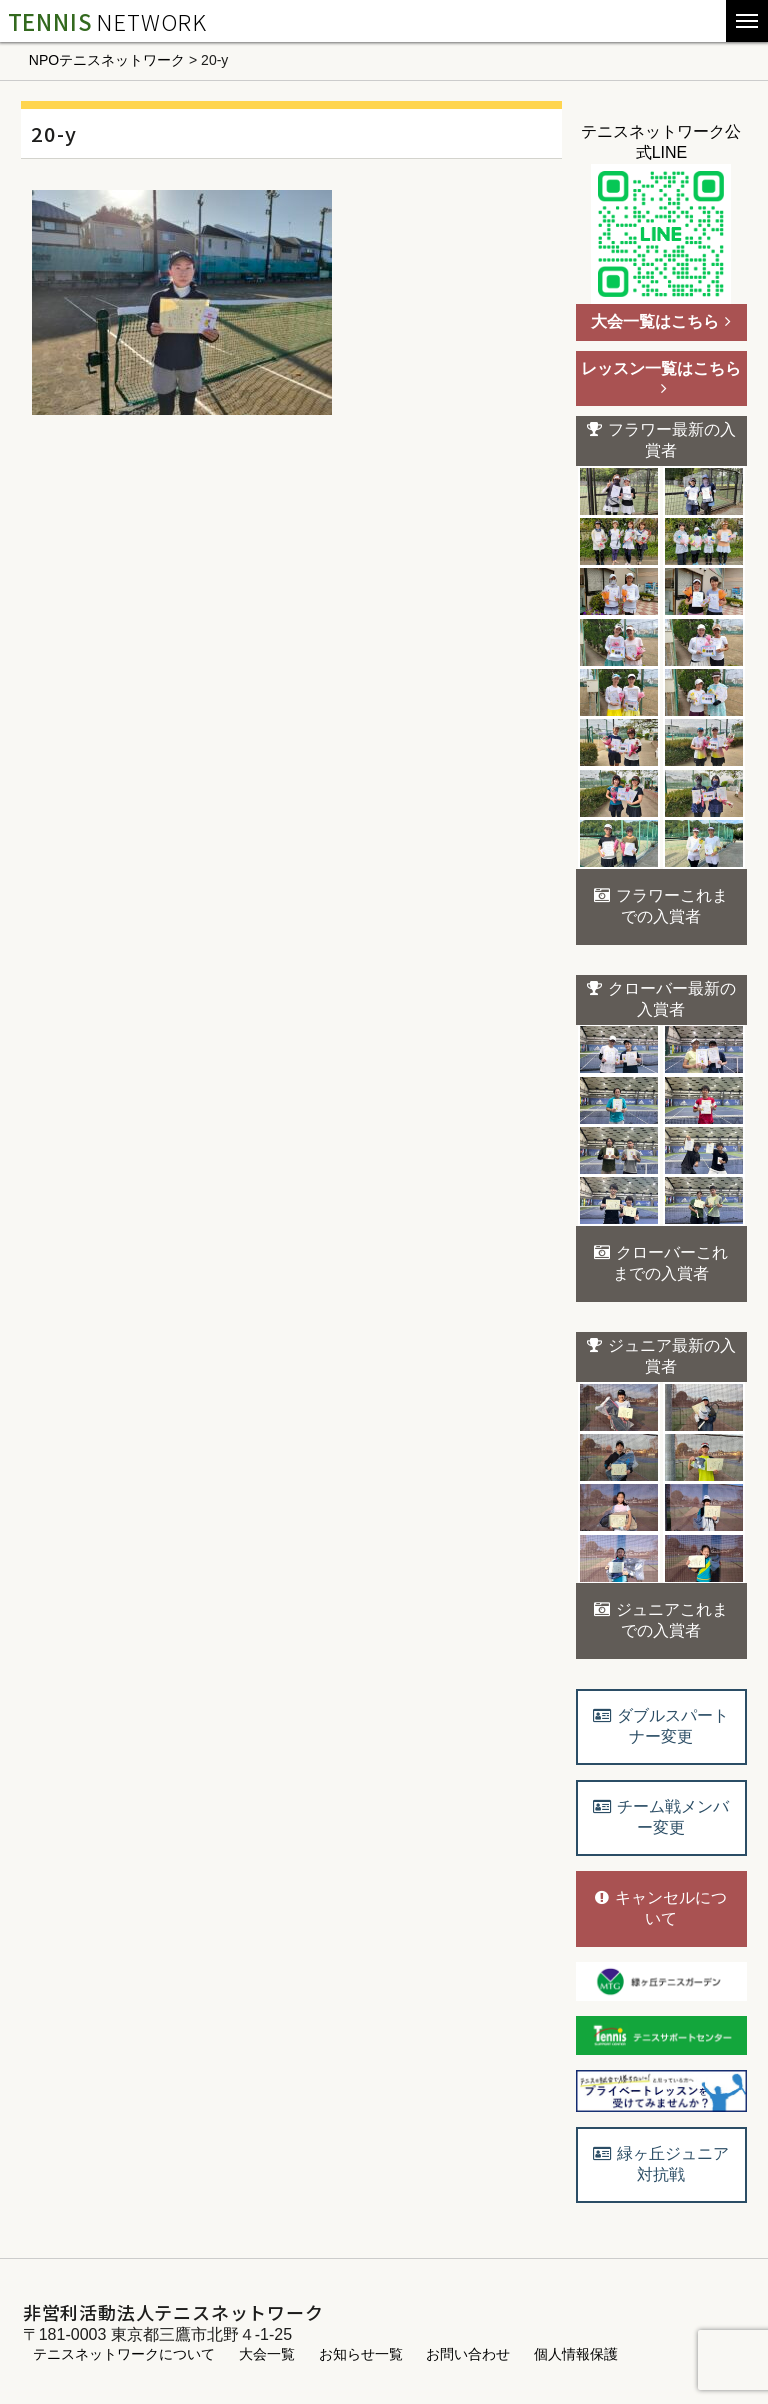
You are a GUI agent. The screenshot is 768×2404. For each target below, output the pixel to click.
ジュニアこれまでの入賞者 (661, 1620)
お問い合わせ (468, 2354)
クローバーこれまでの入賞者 (661, 1263)
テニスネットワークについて (124, 2354)
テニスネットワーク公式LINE (661, 213)
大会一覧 (267, 2354)
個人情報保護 (576, 2354)
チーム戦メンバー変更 (661, 1817)
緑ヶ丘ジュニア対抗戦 (661, 2164)
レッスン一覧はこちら (661, 378)
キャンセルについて (661, 1908)
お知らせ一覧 (361, 2354)
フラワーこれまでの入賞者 (661, 906)
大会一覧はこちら (661, 321)
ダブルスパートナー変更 (661, 1726)
